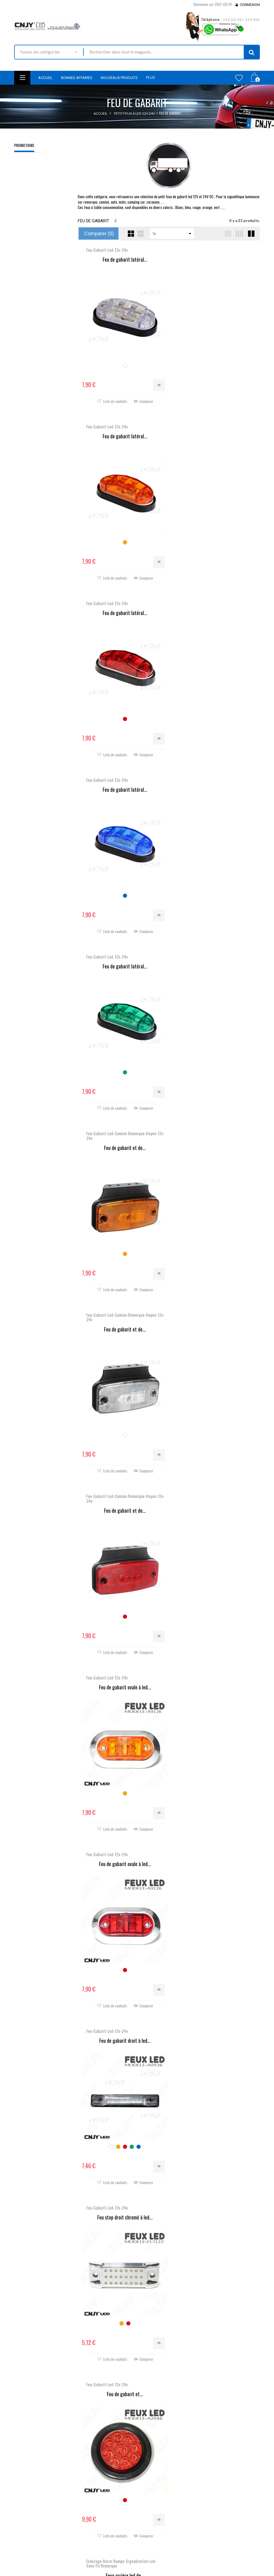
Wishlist (239, 78)
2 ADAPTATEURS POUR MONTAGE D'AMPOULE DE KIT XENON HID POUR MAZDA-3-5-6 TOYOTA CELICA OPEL (40, 198)
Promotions (24, 145)
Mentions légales (91, 2536)
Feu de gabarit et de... (214, 611)
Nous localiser (28, 2525)
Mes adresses (152, 2521)
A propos (85, 2551)
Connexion (250, 5)
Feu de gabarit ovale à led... (123, 962)
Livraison (85, 2528)
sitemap (84, 2559)
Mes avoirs (150, 2514)
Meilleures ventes (92, 2513)
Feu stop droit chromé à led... (214, 1136)
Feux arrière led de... (214, 1314)
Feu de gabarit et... (123, 1310)
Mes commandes (155, 2498)
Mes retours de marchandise (164, 2506)
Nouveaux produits (93, 2506)
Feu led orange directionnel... (214, 1488)
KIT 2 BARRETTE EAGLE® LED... (123, 1839)
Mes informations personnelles (166, 2529)
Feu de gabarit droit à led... (123, 1136)
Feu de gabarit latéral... (123, 259)
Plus (150, 77)
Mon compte (154, 2485)
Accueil (100, 113)
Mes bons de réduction (160, 2537)
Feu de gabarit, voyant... (123, 1492)
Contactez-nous (91, 2521)
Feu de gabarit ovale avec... (214, 2196)
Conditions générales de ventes (104, 2544)
